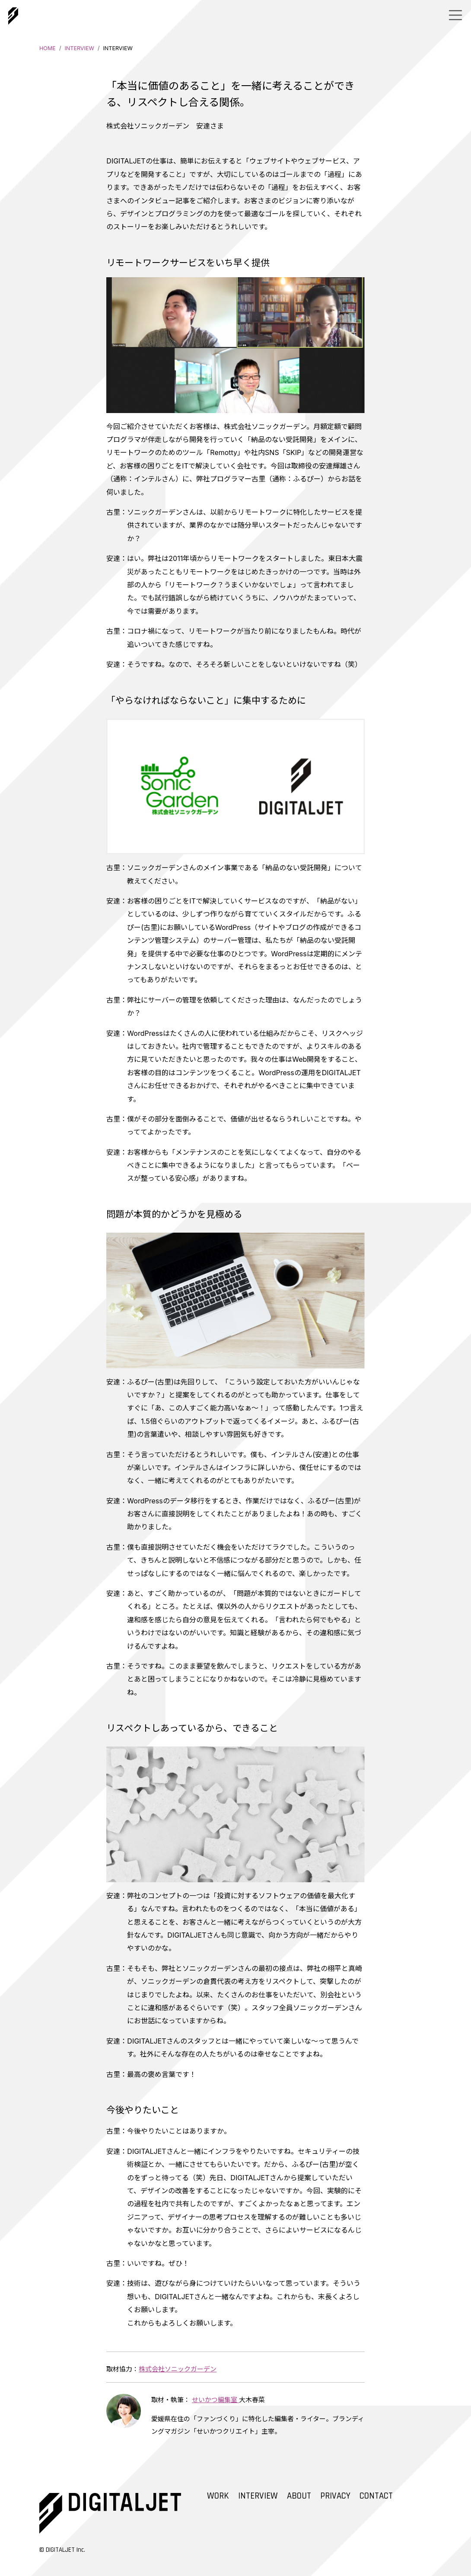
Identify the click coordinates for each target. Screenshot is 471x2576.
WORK (218, 2496)
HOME (47, 48)
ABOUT (299, 2496)
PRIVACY (335, 2496)
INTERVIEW (79, 48)
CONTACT (376, 2496)
